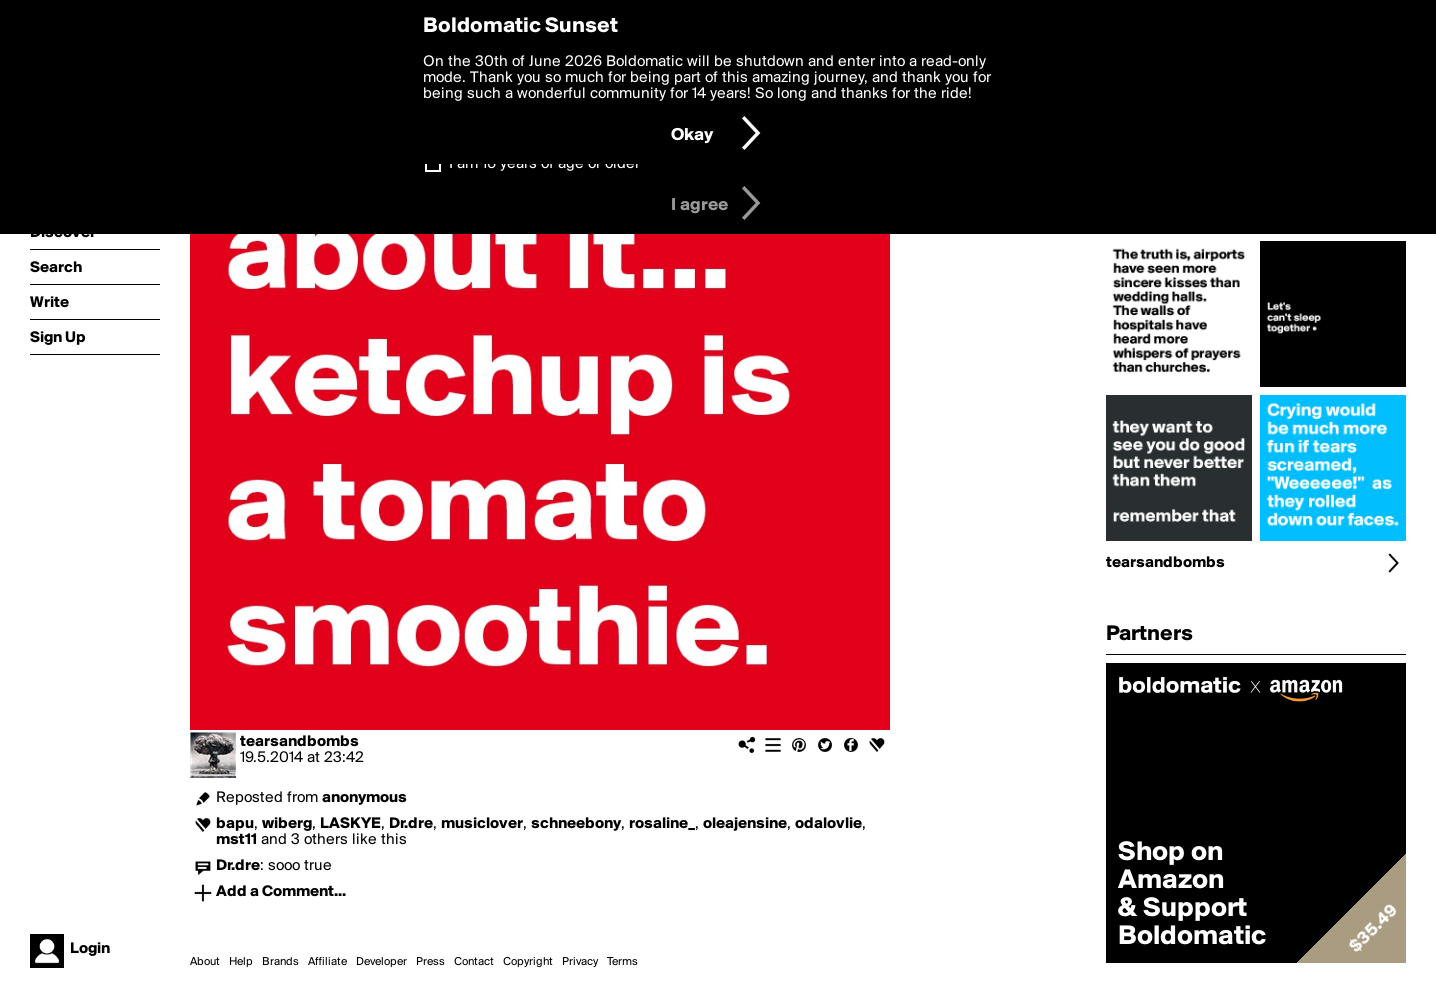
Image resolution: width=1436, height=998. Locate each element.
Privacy (580, 962)
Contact (474, 962)
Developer (381, 962)
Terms (622, 962)
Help (241, 962)
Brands (280, 962)
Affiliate (327, 962)
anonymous (364, 798)
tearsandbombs (299, 742)
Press (430, 962)
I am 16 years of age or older (544, 164)
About (205, 962)
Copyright (528, 962)
